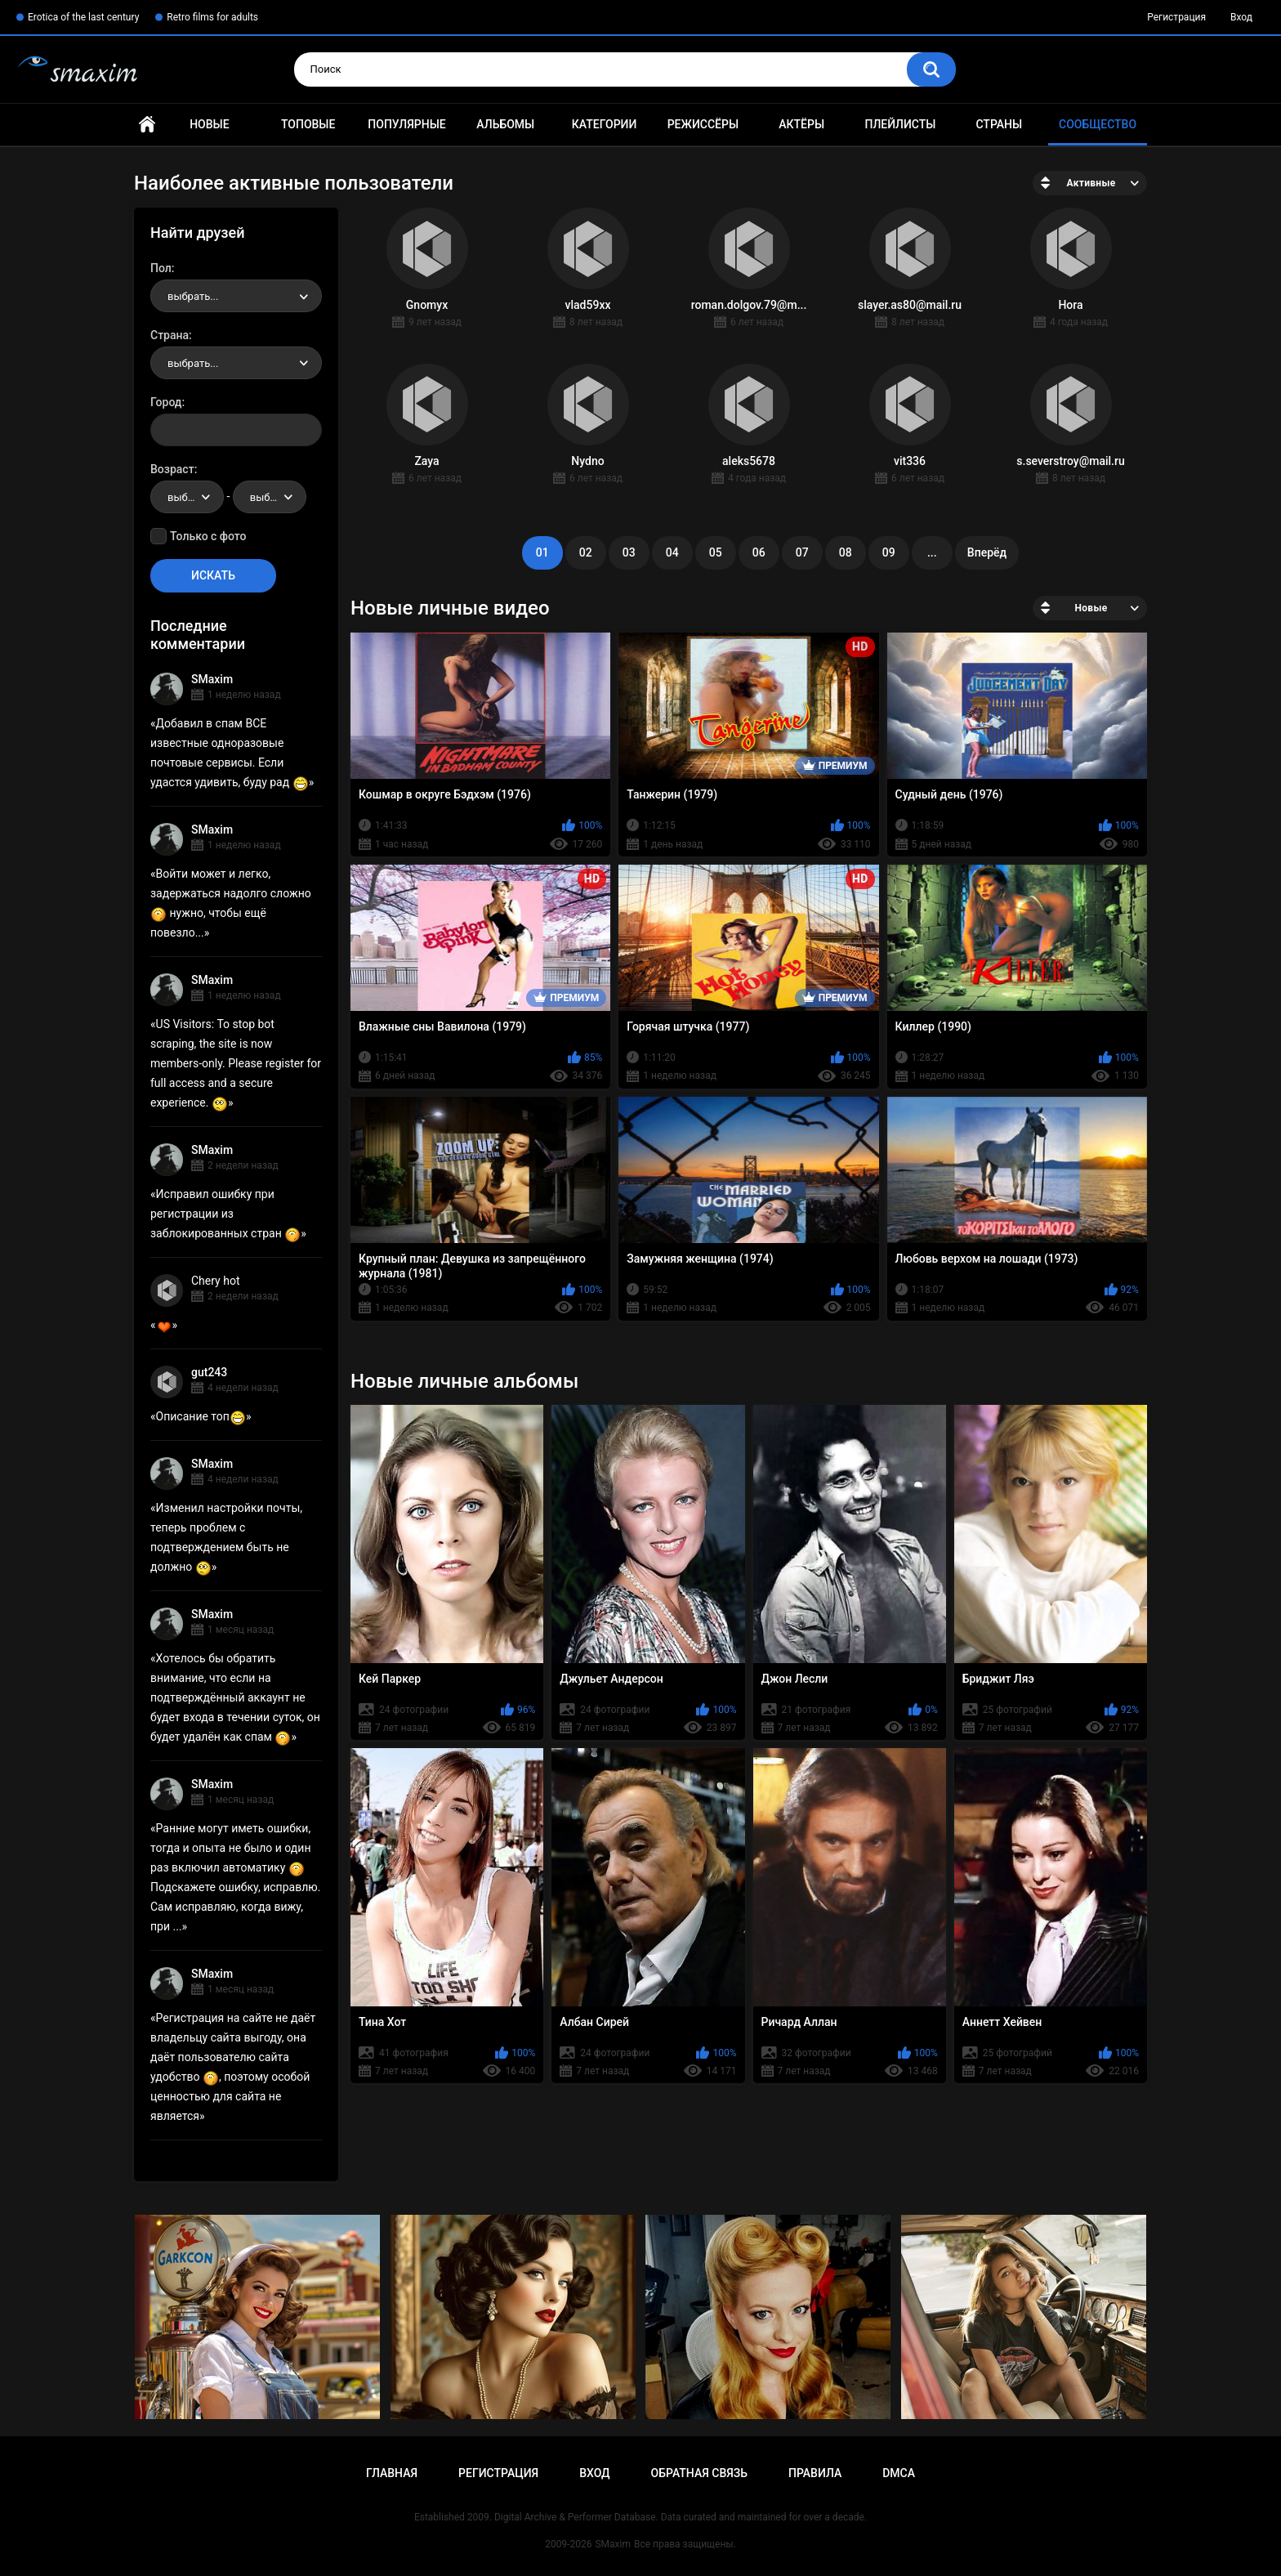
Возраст (172, 469)
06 (758, 552)
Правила (814, 2473)
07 (802, 552)
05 (715, 552)
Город (166, 402)
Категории (604, 124)
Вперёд (986, 552)
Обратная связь (699, 2473)
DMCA (898, 2473)
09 (888, 552)
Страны (998, 124)
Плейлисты (899, 124)
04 (672, 552)
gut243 (209, 1372)
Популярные (406, 124)
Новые (209, 124)
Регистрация (1176, 17)
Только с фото (208, 536)
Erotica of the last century (83, 17)
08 (845, 552)
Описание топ (201, 1416)
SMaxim (212, 679)
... (932, 552)
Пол (161, 268)
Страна (169, 335)
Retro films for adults (212, 17)
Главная (147, 124)
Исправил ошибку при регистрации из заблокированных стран (225, 1213)
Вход (1241, 17)
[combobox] (236, 296)
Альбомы (505, 124)
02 (585, 552)
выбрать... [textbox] (192, 296)
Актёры (801, 124)
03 (629, 552)
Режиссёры (703, 124)
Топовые (308, 124)
